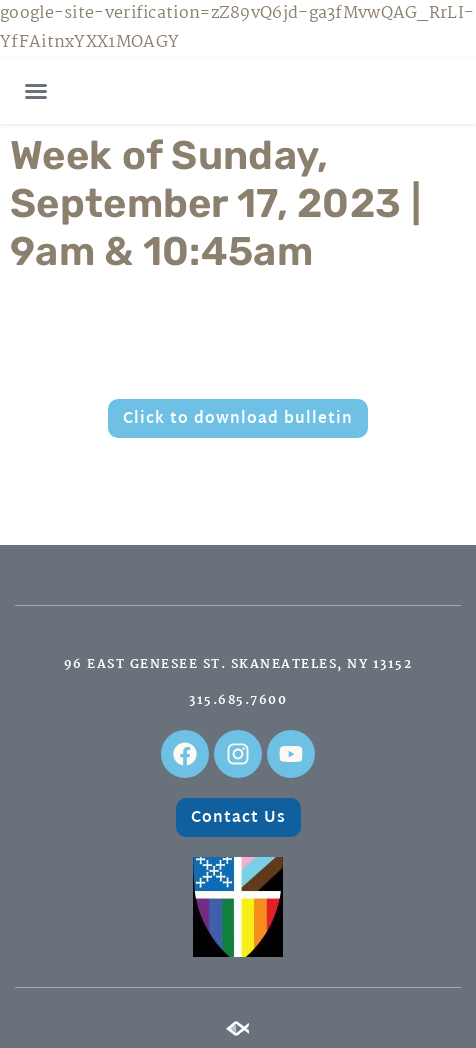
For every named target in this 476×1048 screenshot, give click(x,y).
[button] (36, 91)
